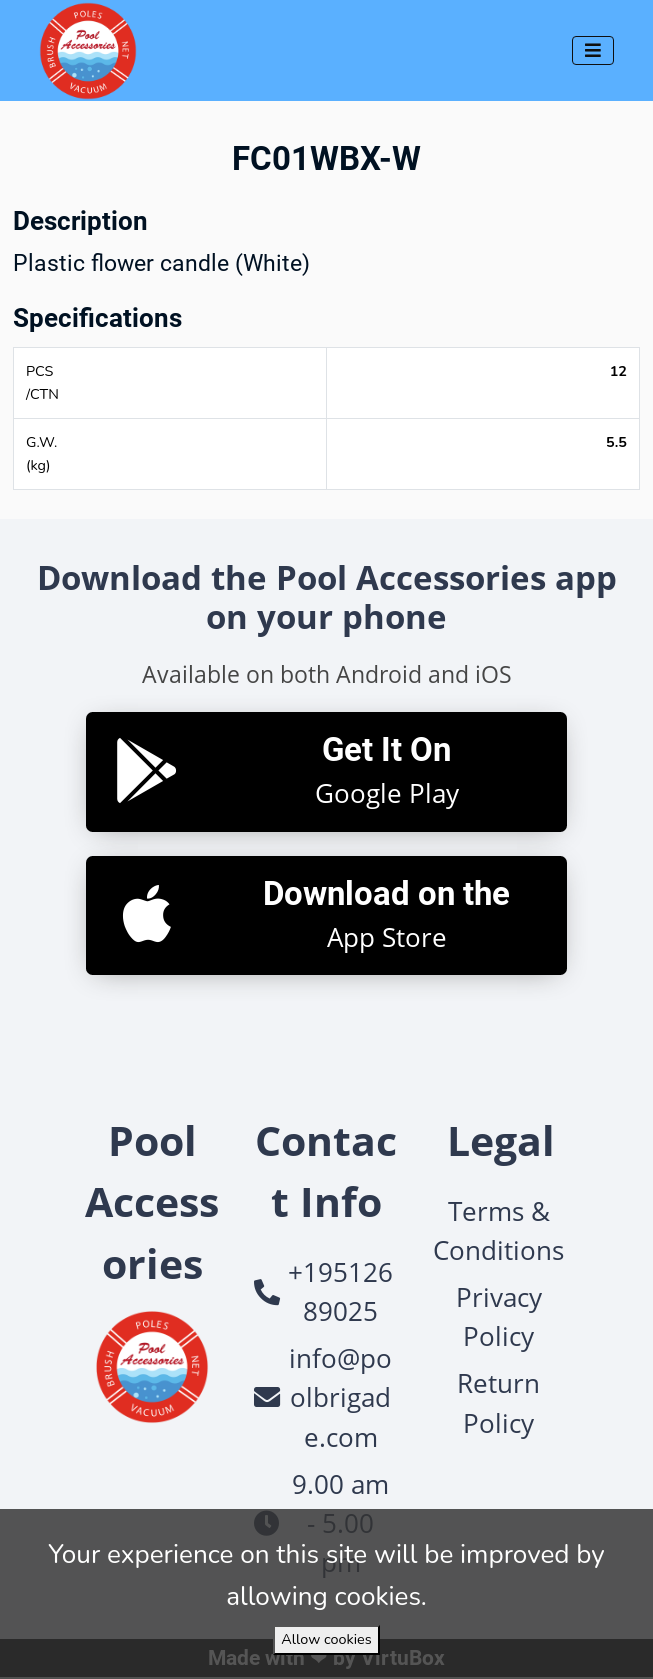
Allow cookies (326, 1639)
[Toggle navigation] (593, 50)
